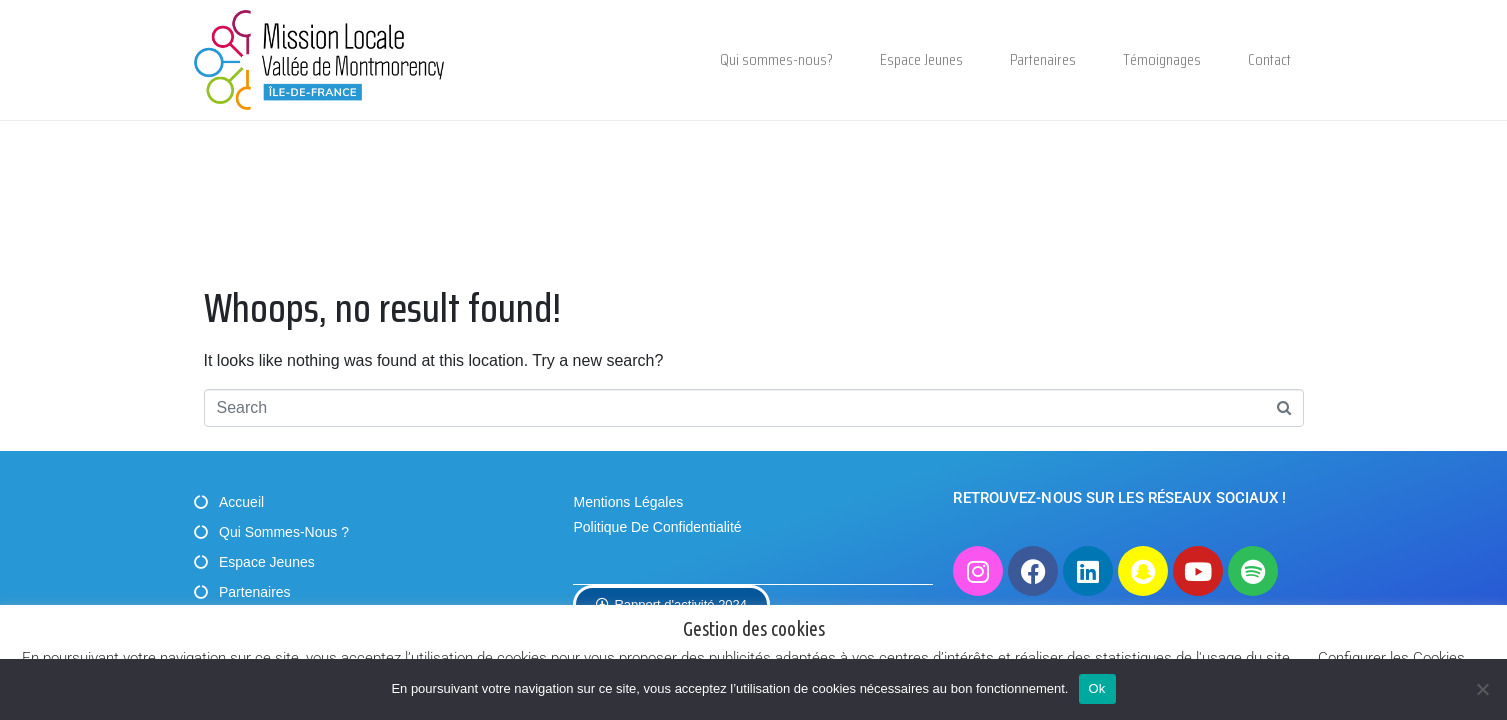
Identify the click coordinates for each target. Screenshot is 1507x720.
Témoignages (1162, 59)
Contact (1269, 59)
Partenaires (1043, 59)
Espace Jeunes (921, 59)
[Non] (1482, 689)
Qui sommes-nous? (776, 59)
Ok (1097, 688)
